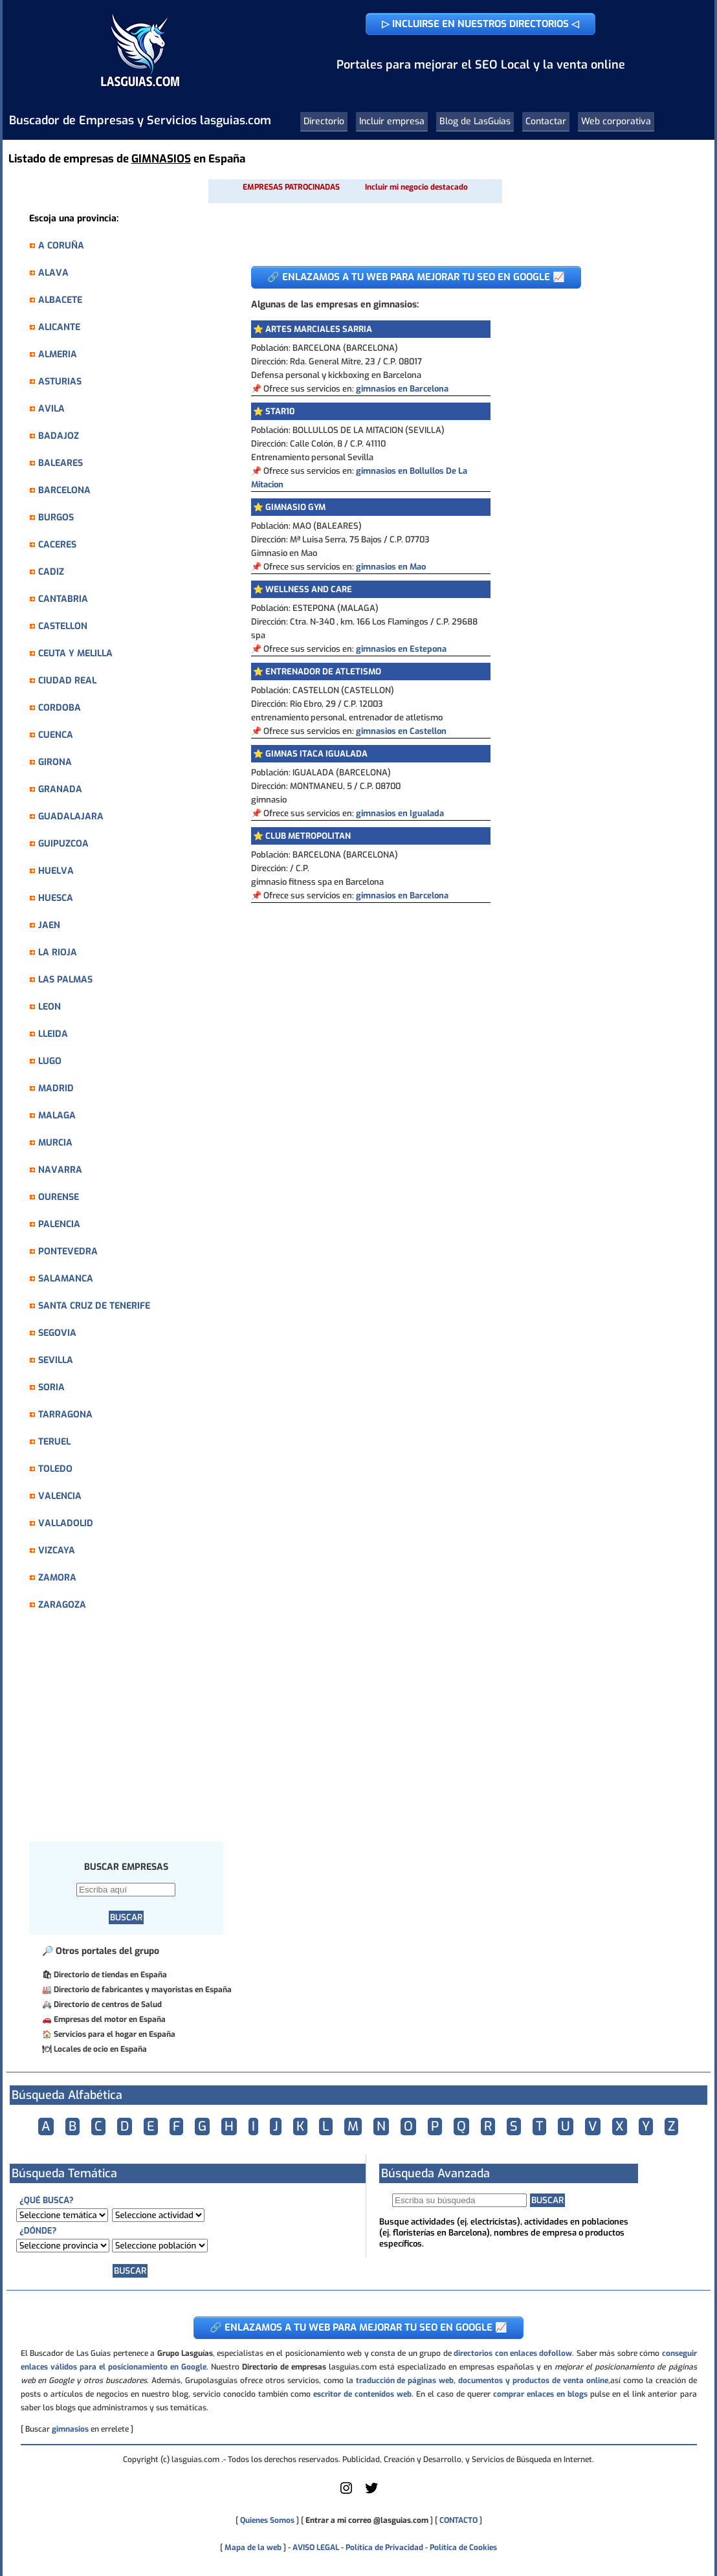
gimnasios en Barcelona (402, 388)
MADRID (56, 1088)
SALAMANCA (65, 1278)
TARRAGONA (65, 1414)
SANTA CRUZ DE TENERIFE (94, 1306)
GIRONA (55, 762)
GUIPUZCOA (63, 844)
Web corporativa (616, 121)
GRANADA (60, 789)
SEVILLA (55, 1360)
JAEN (49, 925)
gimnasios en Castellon (401, 731)
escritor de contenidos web (362, 2394)
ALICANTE (59, 327)
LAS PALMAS (65, 979)
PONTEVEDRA (68, 1251)
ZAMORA (57, 1577)
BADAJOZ (58, 436)
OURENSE (58, 1197)
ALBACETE (60, 300)
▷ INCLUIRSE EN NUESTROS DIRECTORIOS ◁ (480, 23)
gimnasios (70, 2429)
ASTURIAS (60, 381)
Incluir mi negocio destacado (416, 187)
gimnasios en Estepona (401, 648)
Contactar (545, 121)
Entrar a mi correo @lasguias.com (366, 2520)
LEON (49, 1007)
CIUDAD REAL (67, 680)
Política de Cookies (463, 2547)
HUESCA (55, 898)
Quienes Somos (267, 2520)
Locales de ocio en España (100, 2049)
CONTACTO (458, 2520)
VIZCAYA (56, 1550)
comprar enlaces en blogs (540, 2394)
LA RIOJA (57, 952)
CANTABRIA (63, 599)
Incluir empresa (392, 121)
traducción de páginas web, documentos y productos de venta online (482, 2380)
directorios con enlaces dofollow (513, 2353)
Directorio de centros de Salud (108, 2004)
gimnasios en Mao (391, 566)
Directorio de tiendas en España (110, 1975)
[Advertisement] (132, 1733)
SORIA (51, 1387)
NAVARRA (60, 1170)
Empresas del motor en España (110, 2019)
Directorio (323, 121)
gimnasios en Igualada (400, 813)
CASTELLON (62, 626)
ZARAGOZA (62, 1605)
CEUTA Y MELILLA (75, 653)
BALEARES (60, 463)
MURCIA (55, 1143)
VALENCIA (60, 1496)
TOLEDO (55, 1469)
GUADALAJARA (71, 816)
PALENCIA (59, 1224)
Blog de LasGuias (475, 121)
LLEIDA (53, 1034)
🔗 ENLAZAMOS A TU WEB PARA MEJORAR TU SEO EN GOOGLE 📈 (416, 277)
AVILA (51, 409)
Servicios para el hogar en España (114, 2034)
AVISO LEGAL (315, 2547)
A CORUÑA (61, 245)
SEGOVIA (57, 1333)
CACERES (57, 545)
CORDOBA (59, 708)
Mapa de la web (252, 2547)
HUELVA (56, 871)
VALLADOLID (65, 1523)
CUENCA (55, 735)
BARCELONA (64, 490)
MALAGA (57, 1115)
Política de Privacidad (384, 2547)
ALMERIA (57, 354)
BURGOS (56, 517)
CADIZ (51, 572)
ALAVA (53, 273)
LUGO (49, 1061)
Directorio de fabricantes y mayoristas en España (143, 1989)
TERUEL (54, 1442)
